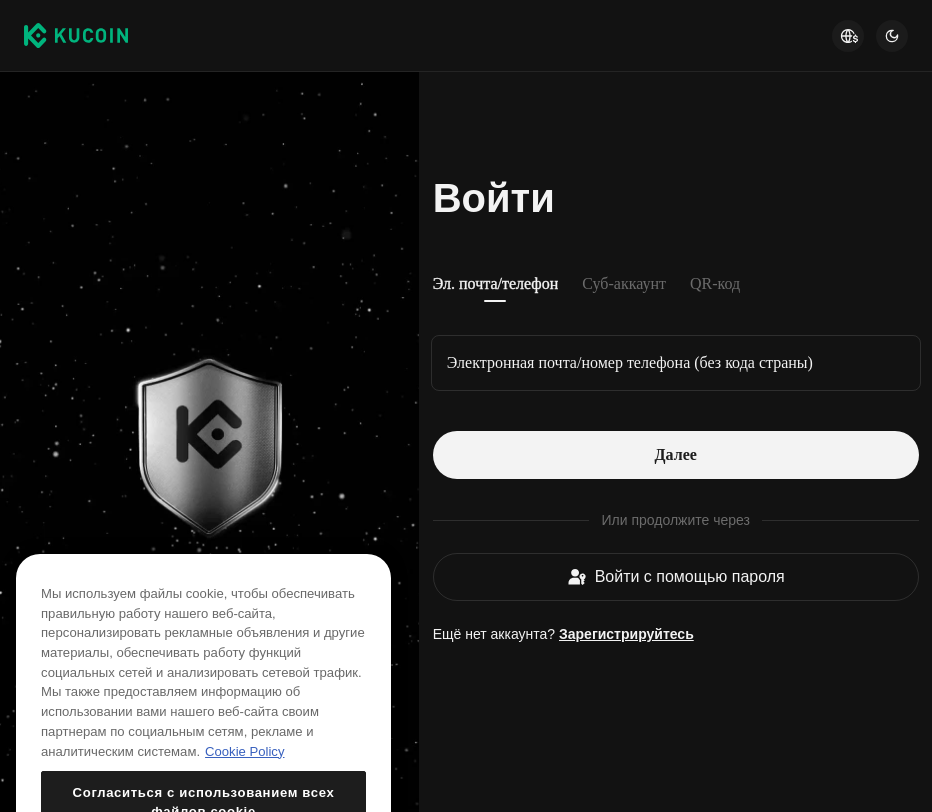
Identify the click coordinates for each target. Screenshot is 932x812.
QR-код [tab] (715, 283)
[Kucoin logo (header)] (76, 35)
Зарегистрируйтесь (626, 634)
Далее (676, 454)
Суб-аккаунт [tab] (624, 283)
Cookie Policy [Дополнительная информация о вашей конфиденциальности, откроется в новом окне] (244, 772)
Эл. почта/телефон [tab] (496, 283)
